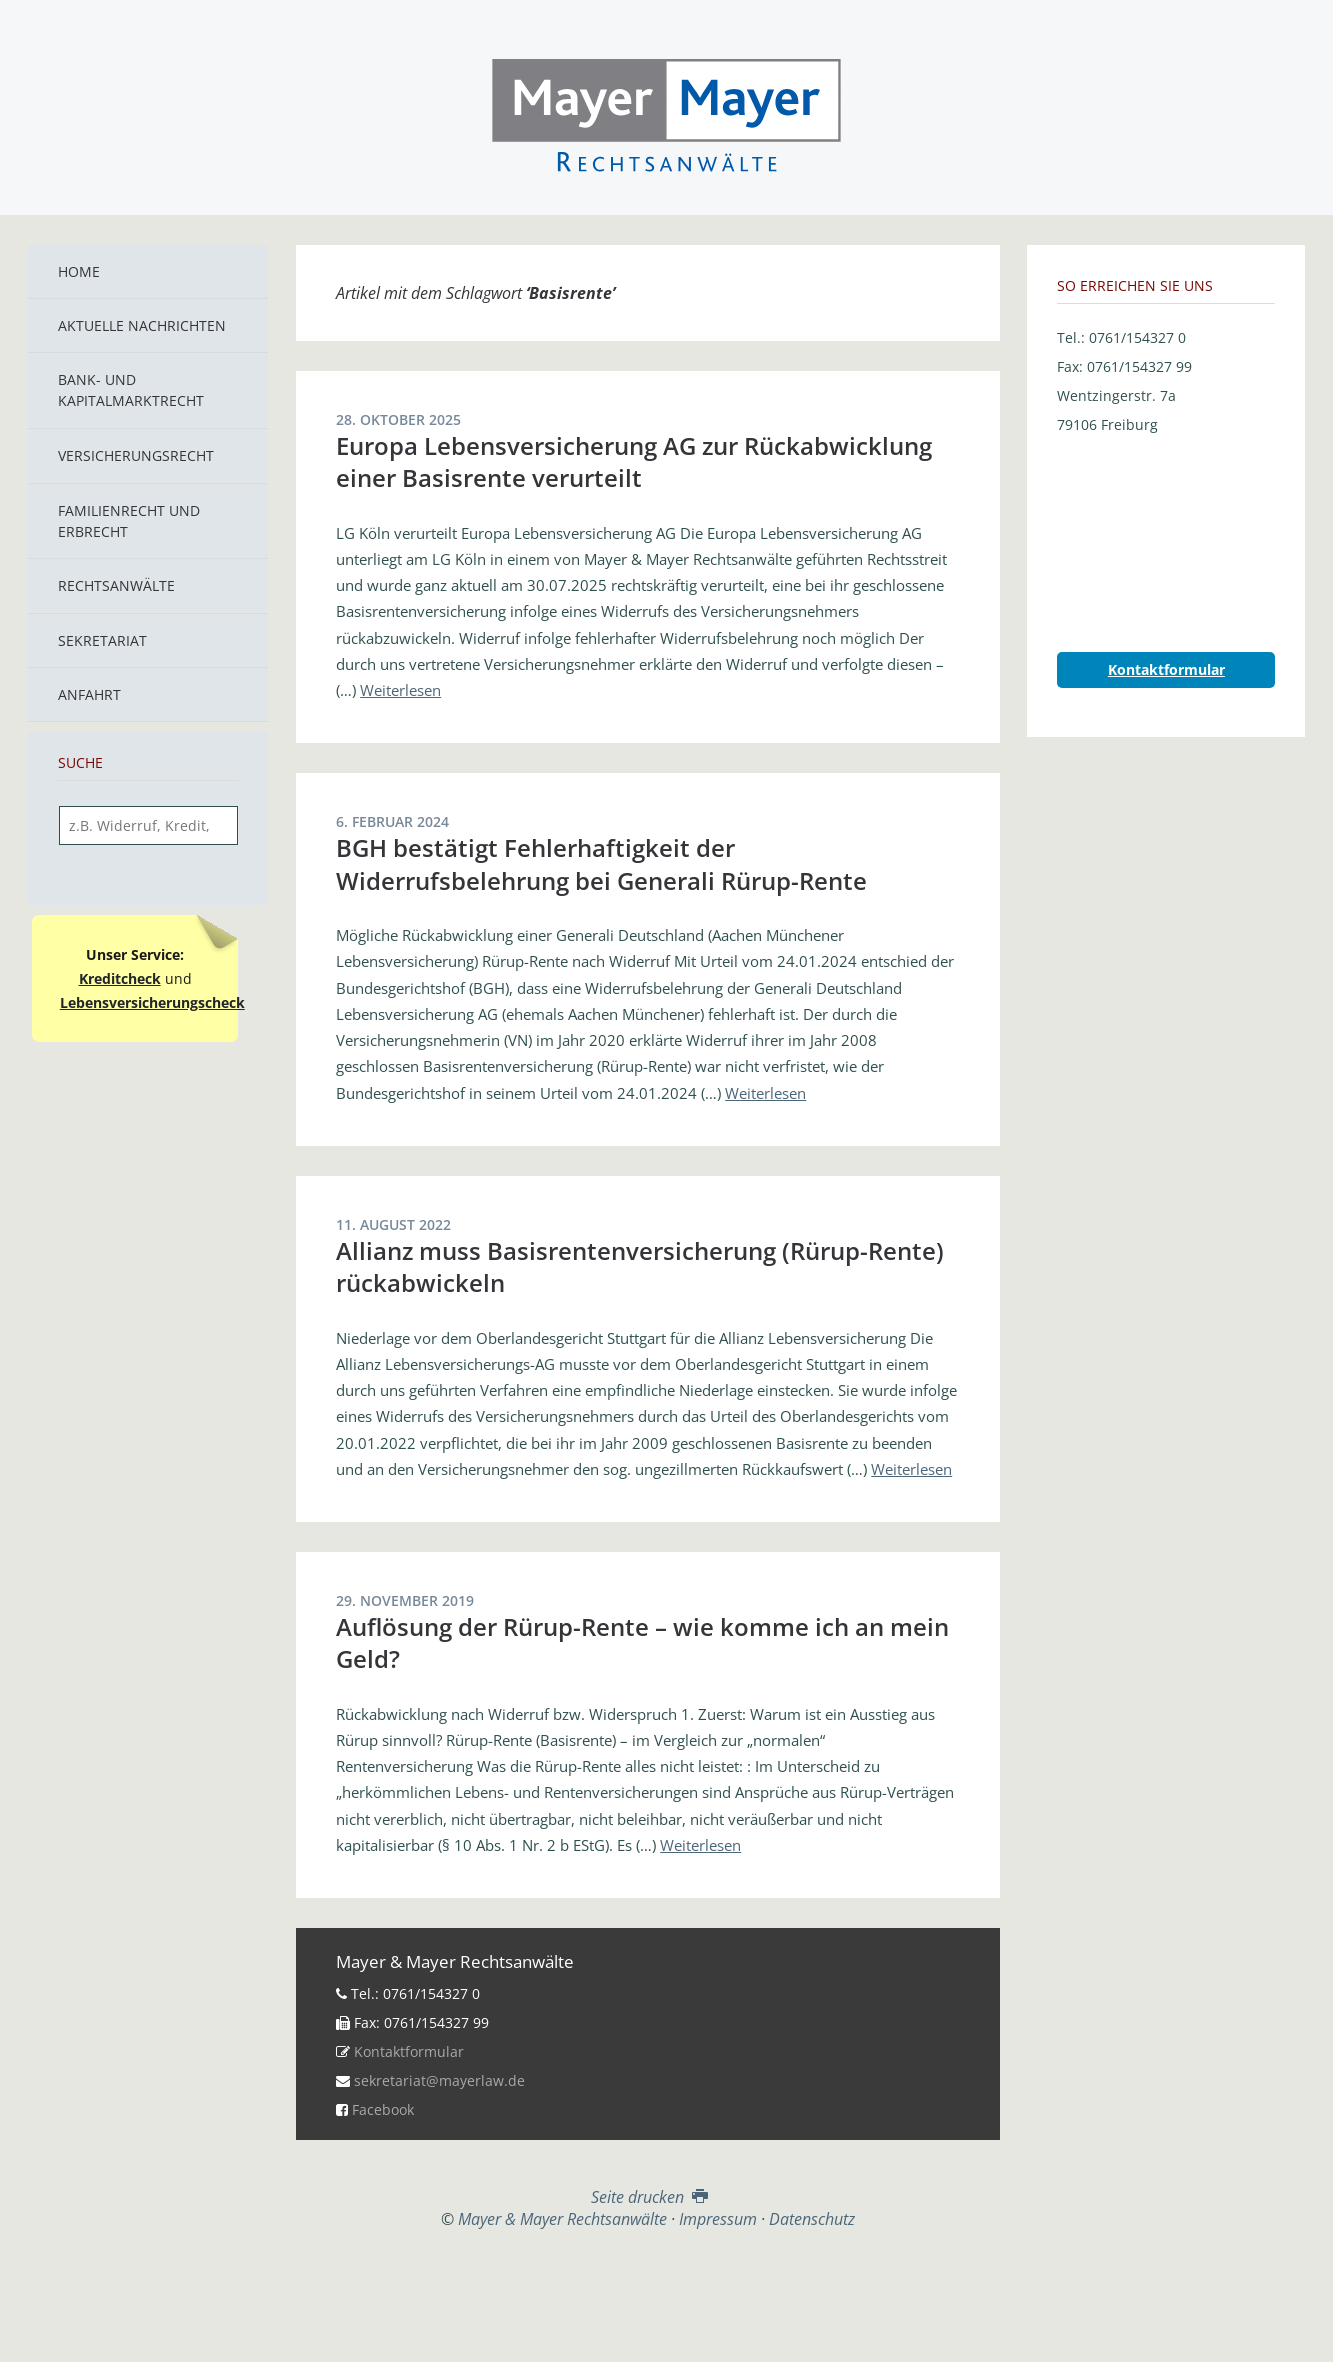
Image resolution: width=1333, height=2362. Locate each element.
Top (648, 2279)
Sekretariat (102, 640)
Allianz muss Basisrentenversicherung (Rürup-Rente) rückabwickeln (640, 1266)
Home (79, 271)
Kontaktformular (409, 2051)
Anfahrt (89, 694)
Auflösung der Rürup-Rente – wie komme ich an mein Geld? (642, 1642)
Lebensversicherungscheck (152, 1002)
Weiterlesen (400, 690)
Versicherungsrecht (136, 455)
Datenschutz (812, 2219)
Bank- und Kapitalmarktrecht (131, 390)
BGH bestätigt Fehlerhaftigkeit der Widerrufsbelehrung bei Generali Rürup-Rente (601, 863)
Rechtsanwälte (116, 585)
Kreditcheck (120, 978)
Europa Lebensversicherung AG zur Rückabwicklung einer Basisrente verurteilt (634, 461)
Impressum (718, 2219)
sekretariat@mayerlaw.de (439, 2080)
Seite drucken (647, 2197)
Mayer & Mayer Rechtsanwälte (667, 112)
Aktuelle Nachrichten (142, 325)
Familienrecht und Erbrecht (129, 521)
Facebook (383, 2109)
